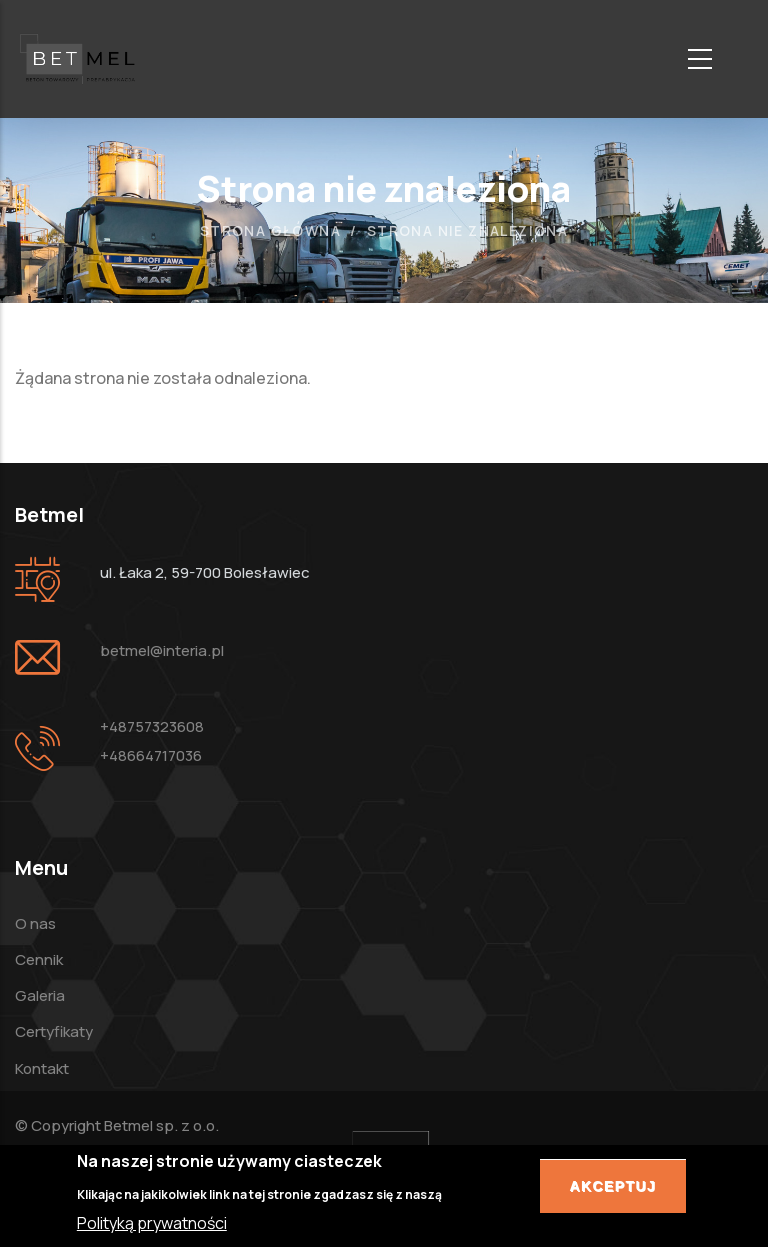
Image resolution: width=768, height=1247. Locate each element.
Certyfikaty (54, 1031)
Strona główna (270, 230)
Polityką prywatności (152, 1226)
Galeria (40, 995)
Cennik (39, 959)
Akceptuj (613, 1190)
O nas (35, 923)
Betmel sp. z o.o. (161, 1125)
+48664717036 (151, 755)
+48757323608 (152, 726)
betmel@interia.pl (162, 650)
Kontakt (42, 1068)
